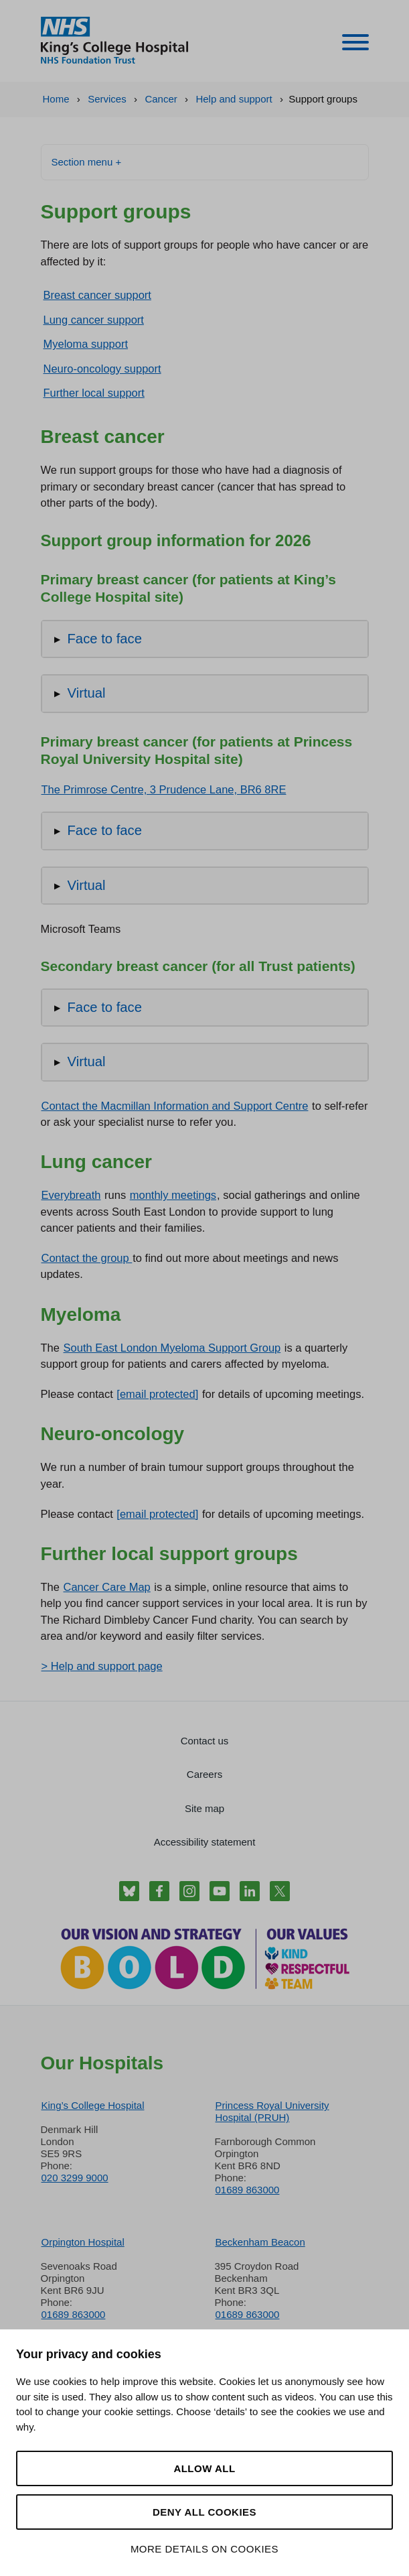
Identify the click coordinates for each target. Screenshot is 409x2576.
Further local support (94, 393)
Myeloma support (86, 344)
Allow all (204, 2468)
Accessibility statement (205, 1842)
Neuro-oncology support (102, 369)
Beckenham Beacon (260, 2242)
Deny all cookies (204, 2512)
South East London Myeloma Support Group (172, 1348)
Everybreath (71, 1195)
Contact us (205, 1740)
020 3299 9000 (75, 2177)
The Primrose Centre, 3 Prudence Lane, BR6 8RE (164, 789)
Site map (204, 1808)
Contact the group (87, 1258)
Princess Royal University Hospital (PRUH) (272, 2111)
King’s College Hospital (93, 2105)
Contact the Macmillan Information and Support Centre (175, 1106)
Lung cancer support (94, 320)
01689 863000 (248, 2189)
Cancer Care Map (107, 1587)
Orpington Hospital (83, 2242)
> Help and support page (102, 1666)
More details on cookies (204, 2549)
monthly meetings (173, 1195)
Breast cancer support (97, 295)
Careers (204, 1774)
